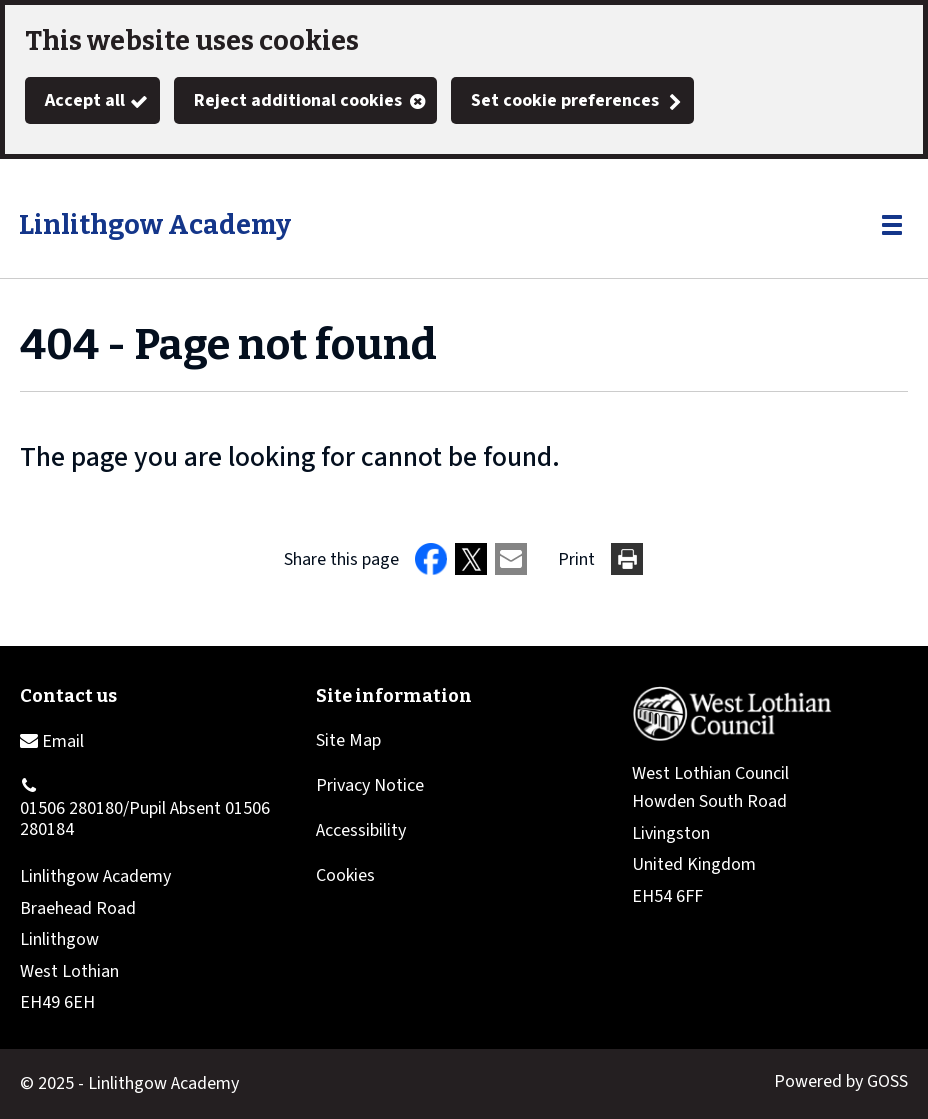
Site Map (348, 740)
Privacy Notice (370, 785)
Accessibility (361, 830)
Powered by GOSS (841, 1081)
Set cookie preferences (565, 100)
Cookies (345, 875)
